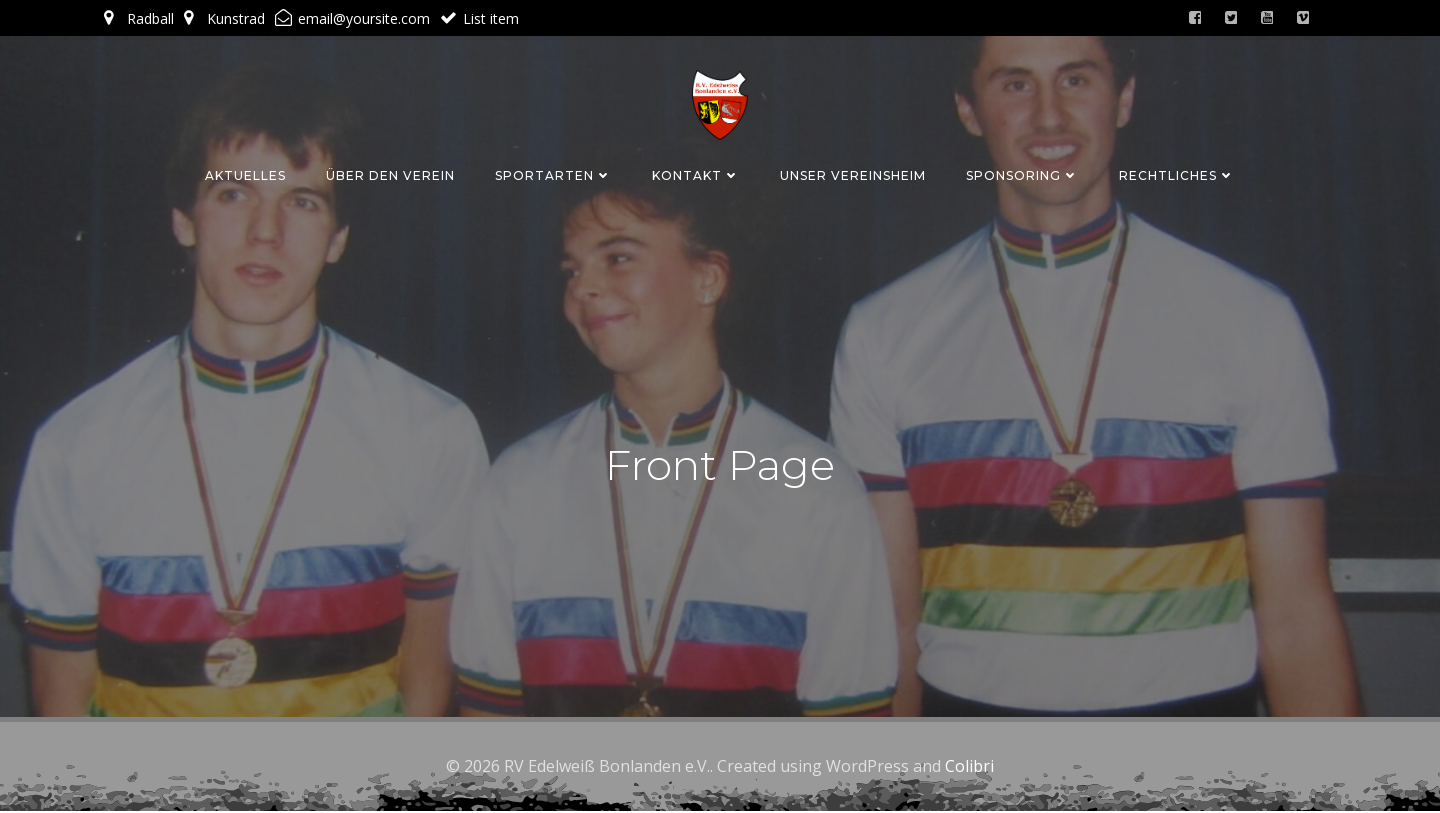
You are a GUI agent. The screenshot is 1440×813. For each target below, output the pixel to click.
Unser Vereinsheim (853, 173)
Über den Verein (390, 173)
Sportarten (553, 173)
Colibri (969, 768)
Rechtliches (1177, 173)
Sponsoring (1022, 173)
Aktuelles (245, 173)
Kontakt (696, 173)
